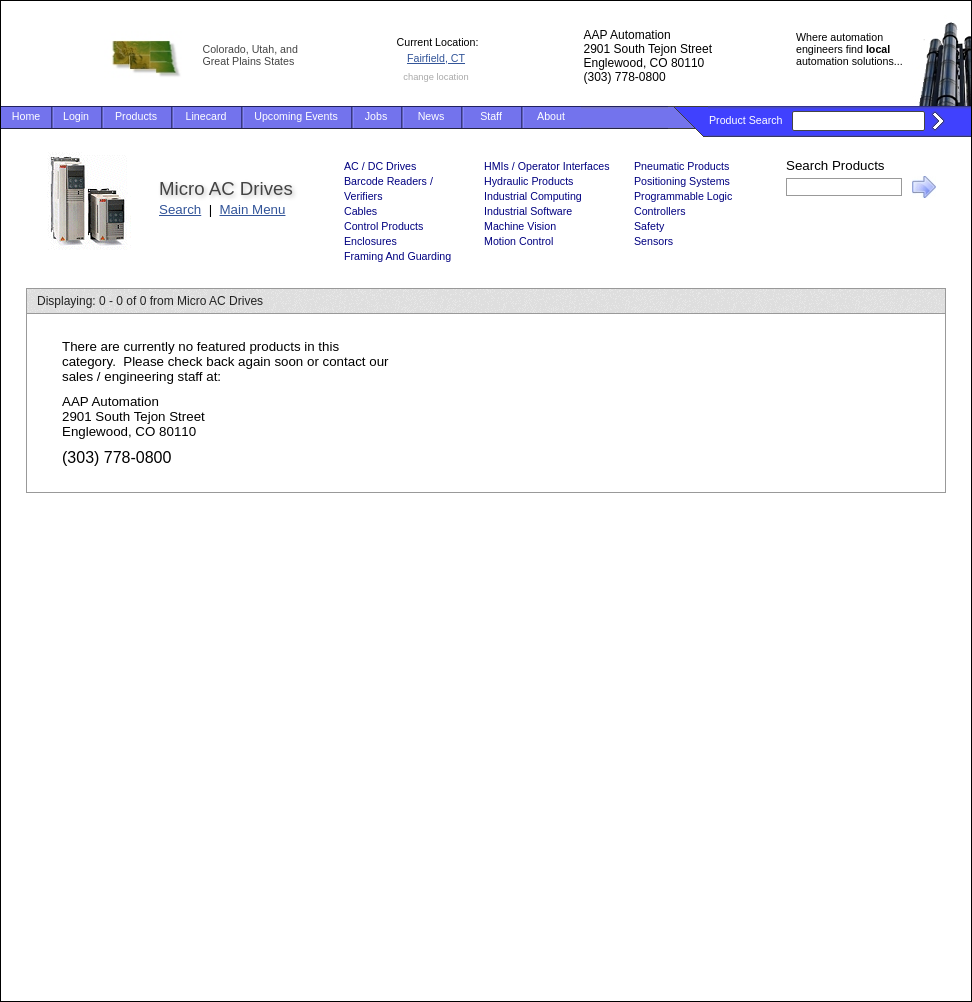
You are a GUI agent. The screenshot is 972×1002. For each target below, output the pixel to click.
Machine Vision (520, 226)
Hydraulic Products (528, 181)
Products (136, 116)
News (431, 116)
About (551, 116)
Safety (649, 226)
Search (180, 209)
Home (26, 116)
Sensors (653, 241)
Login (76, 116)
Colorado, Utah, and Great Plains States (250, 55)
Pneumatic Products (681, 166)
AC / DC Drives (380, 166)
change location (435, 77)
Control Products (383, 226)
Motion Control (518, 241)
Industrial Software (528, 211)
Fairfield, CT (436, 58)
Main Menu (253, 209)
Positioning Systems (682, 181)
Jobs (376, 116)
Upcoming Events (296, 116)
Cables (360, 211)
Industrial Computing (533, 196)
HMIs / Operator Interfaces (547, 166)
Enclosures (370, 241)
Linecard (206, 116)
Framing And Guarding (397, 256)
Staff (491, 116)
